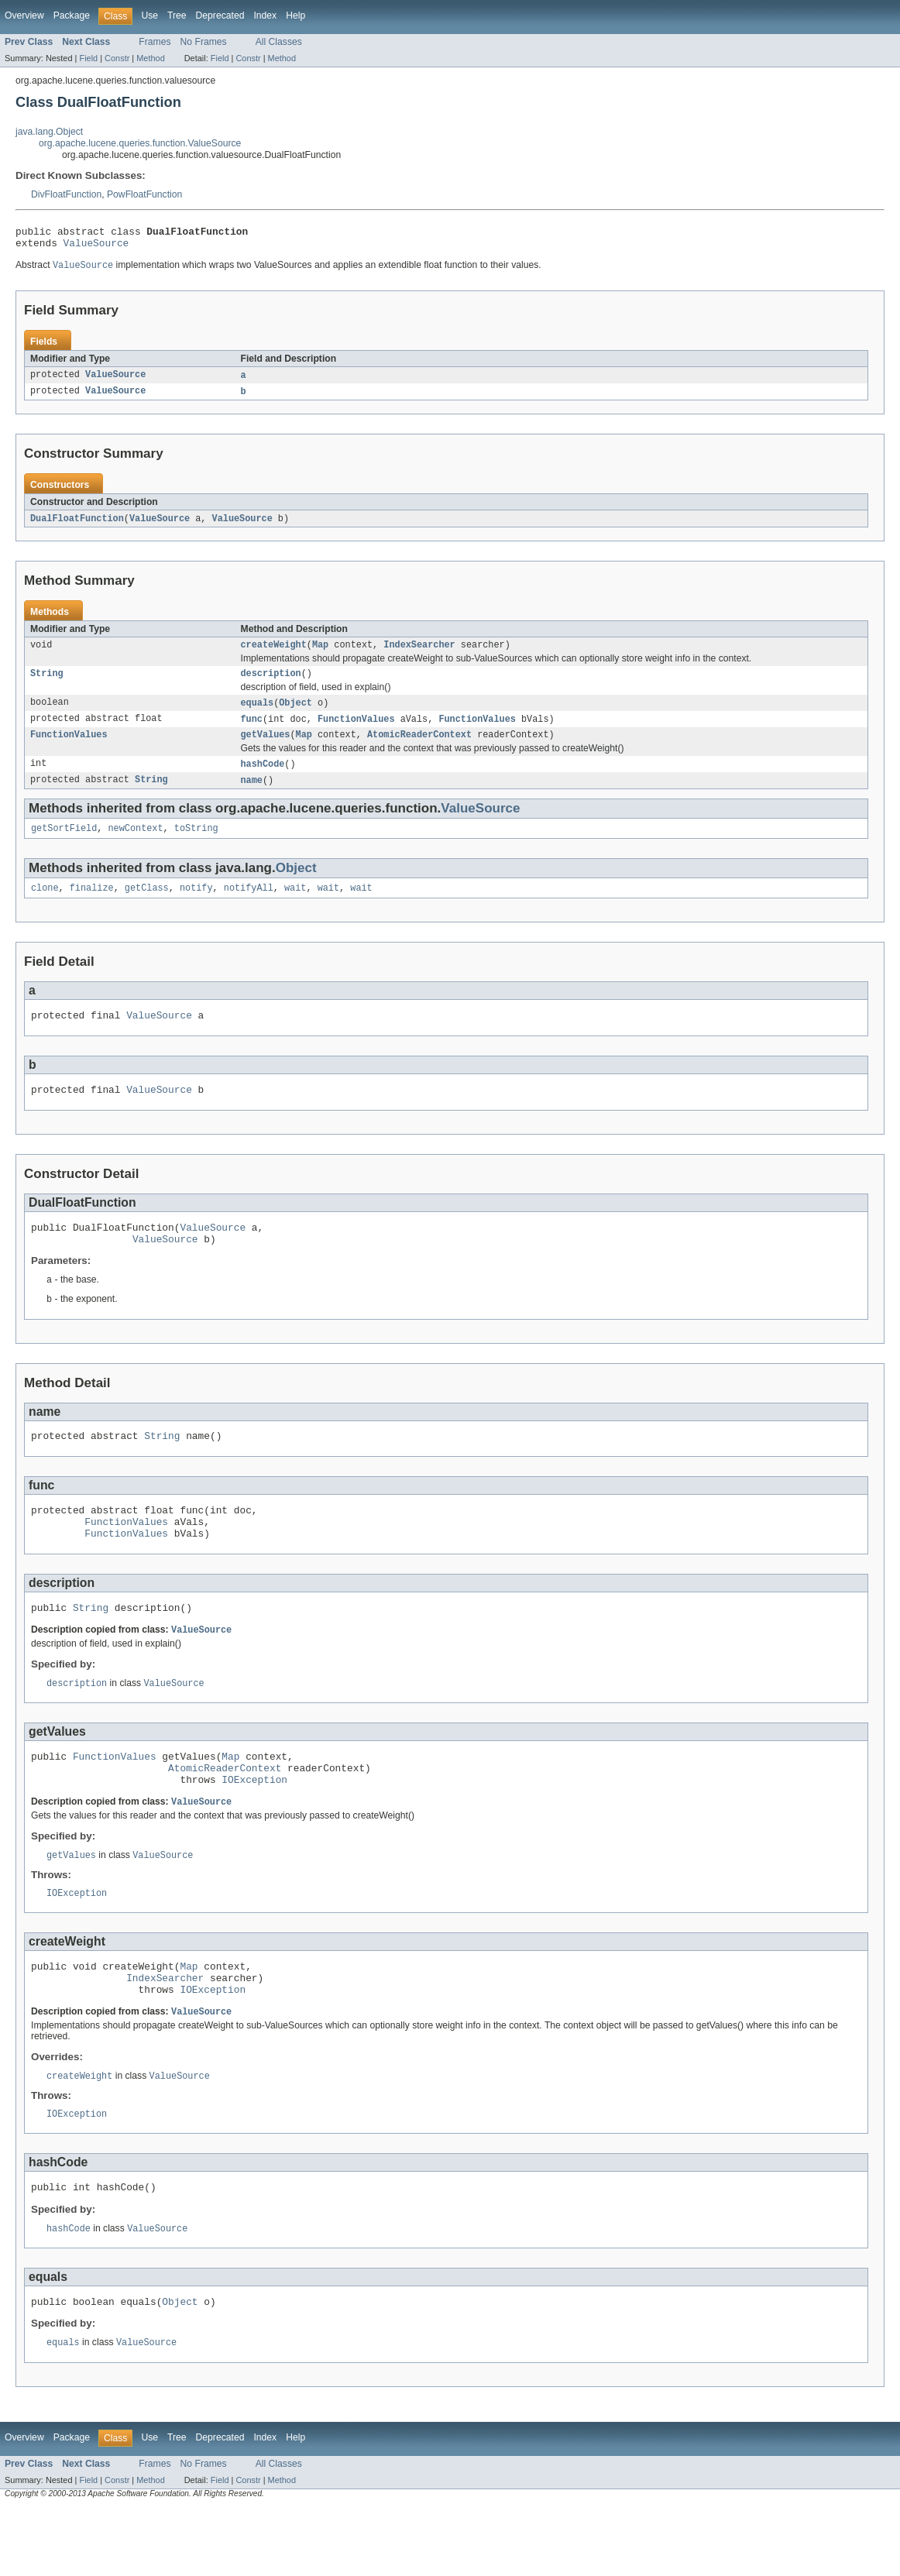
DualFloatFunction (77, 526)
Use (149, 15)
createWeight (274, 653)
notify (196, 906)
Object (295, 714)
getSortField (64, 845)
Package (71, 15)
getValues (265, 748)
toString (196, 845)
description (271, 684)
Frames (154, 41)
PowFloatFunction (144, 194)
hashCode (263, 778)
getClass (147, 906)
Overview (24, 15)
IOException (254, 1829)
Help (295, 15)
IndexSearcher (419, 653)
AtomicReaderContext (419, 748)
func (252, 731)
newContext (135, 845)
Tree (177, 15)
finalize (92, 906)
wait (295, 906)
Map (320, 653)
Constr (117, 58)
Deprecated (220, 15)
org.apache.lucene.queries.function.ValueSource (140, 143)
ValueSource (96, 247)
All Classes (279, 41)
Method (150, 58)
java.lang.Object (49, 131)
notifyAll (248, 906)
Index (265, 15)
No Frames (203, 41)
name (252, 795)
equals (257, 714)
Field (88, 58)
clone (45, 906)
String (47, 684)
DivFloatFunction (66, 194)
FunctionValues (356, 731)
